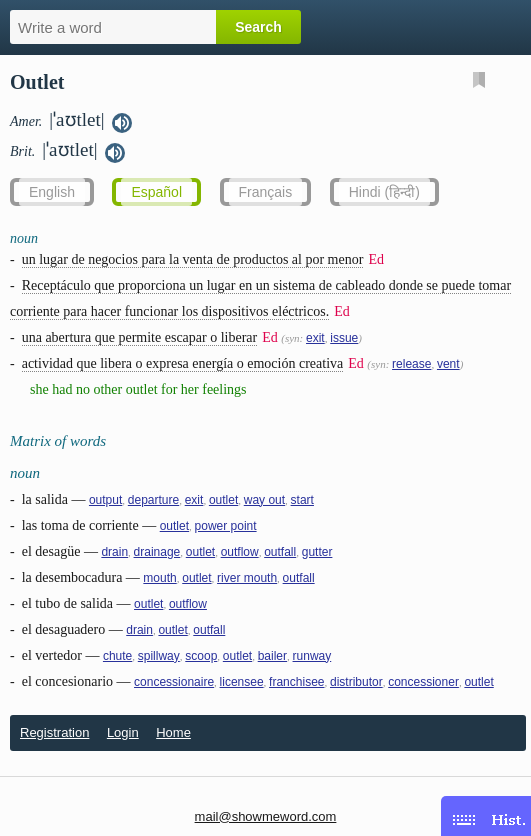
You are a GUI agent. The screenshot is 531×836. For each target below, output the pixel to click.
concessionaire (174, 682)
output (105, 500)
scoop (201, 656)
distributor (356, 682)
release (411, 364)
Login (123, 732)
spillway (159, 656)
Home (173, 732)
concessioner (423, 682)
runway (312, 656)
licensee (242, 682)
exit (315, 338)
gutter (317, 552)
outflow (240, 552)
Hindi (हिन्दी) (384, 192)
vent (448, 364)
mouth (159, 578)
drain (114, 552)
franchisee (296, 682)
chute (117, 656)
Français (266, 192)
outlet (223, 500)
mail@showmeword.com (266, 816)
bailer (272, 656)
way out (264, 500)
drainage (157, 552)
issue (344, 338)
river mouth (247, 578)
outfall (280, 552)
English (52, 192)
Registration (54, 732)
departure (153, 500)
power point (226, 526)
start (302, 500)
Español (156, 192)
